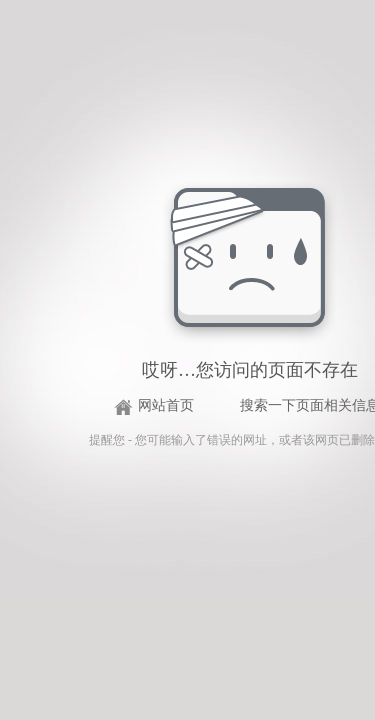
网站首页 (166, 405)
